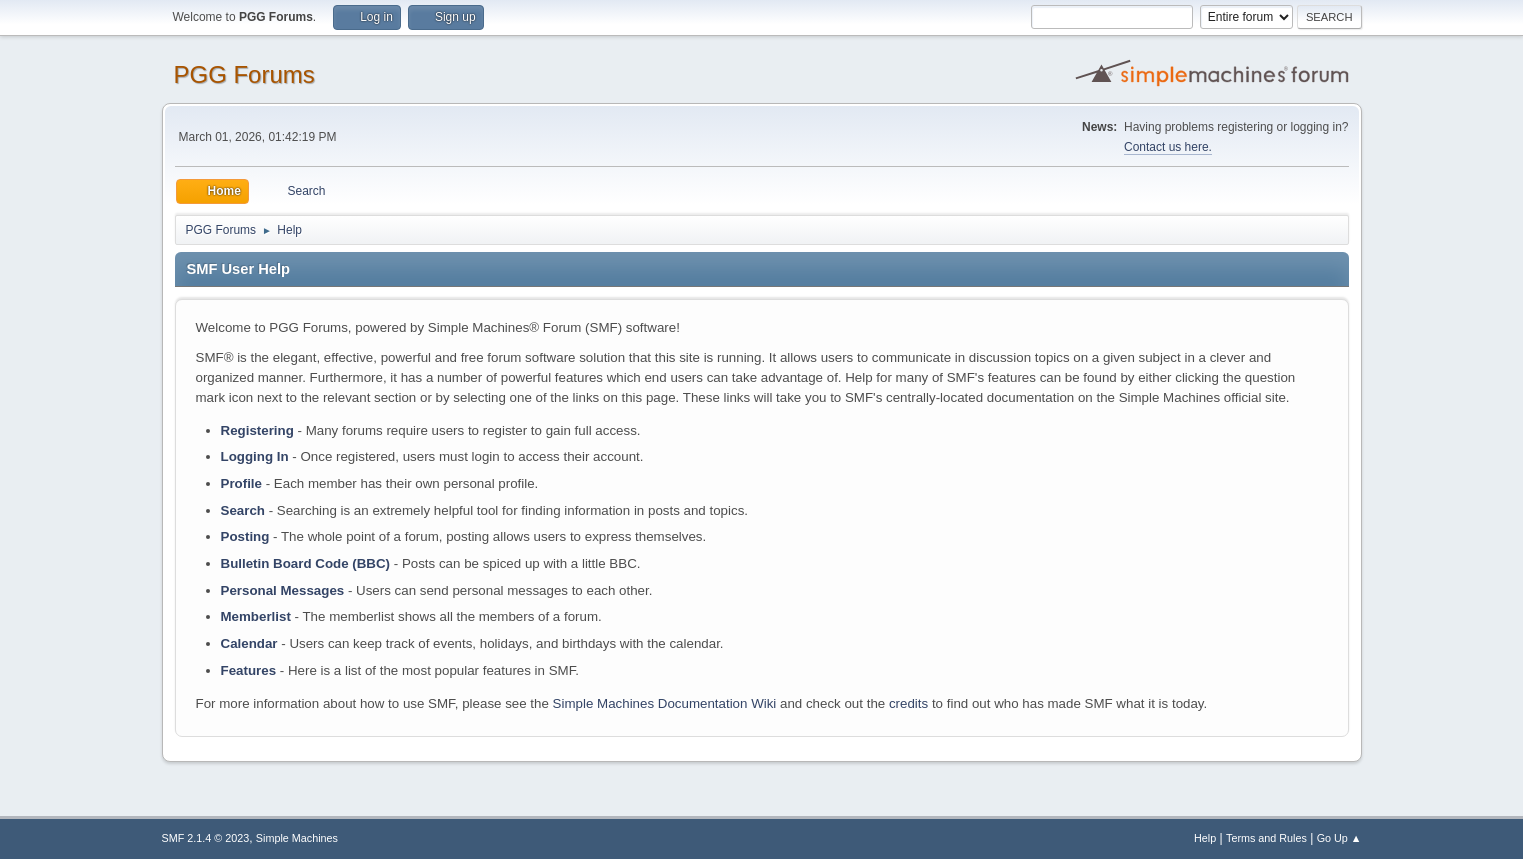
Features (249, 670)
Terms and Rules (1266, 838)
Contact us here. (1168, 147)
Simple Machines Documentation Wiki (665, 703)
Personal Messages (283, 590)
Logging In (255, 456)
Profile (241, 483)
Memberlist (256, 616)
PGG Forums (244, 74)
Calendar (249, 643)
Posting (245, 536)
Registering (257, 430)
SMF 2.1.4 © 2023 (206, 838)
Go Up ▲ (1339, 838)
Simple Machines (297, 838)
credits (908, 703)
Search (243, 510)
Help (1205, 838)
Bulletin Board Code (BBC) (306, 563)
